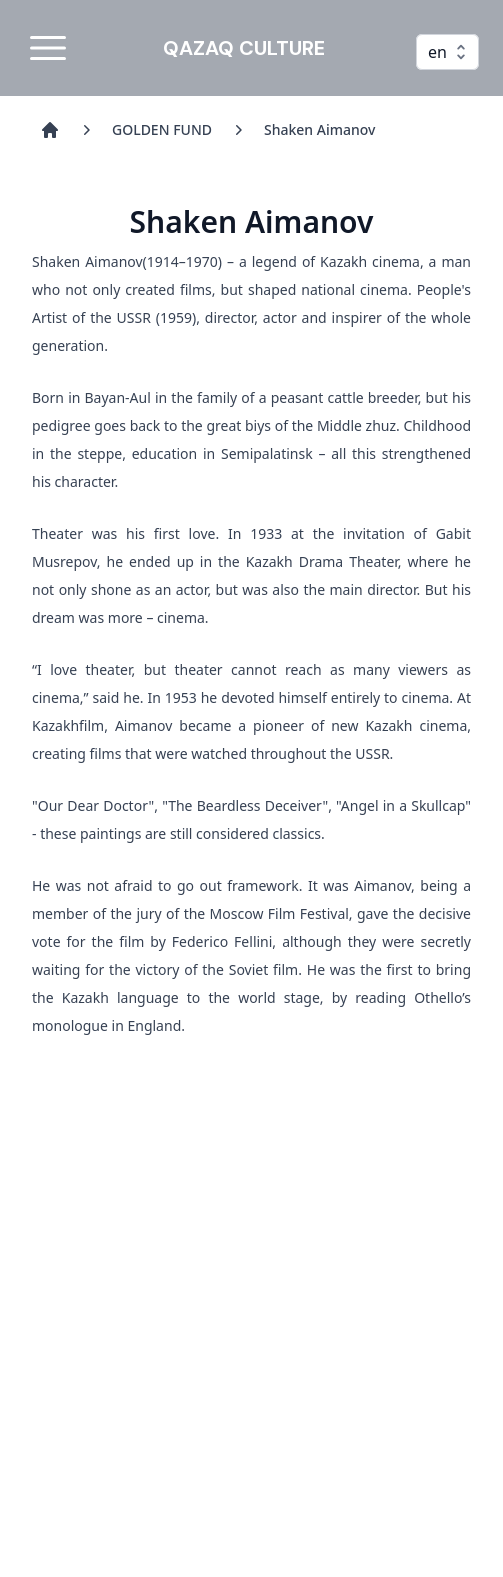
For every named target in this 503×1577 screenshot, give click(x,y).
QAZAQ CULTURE (244, 48)
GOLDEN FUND (162, 129)
